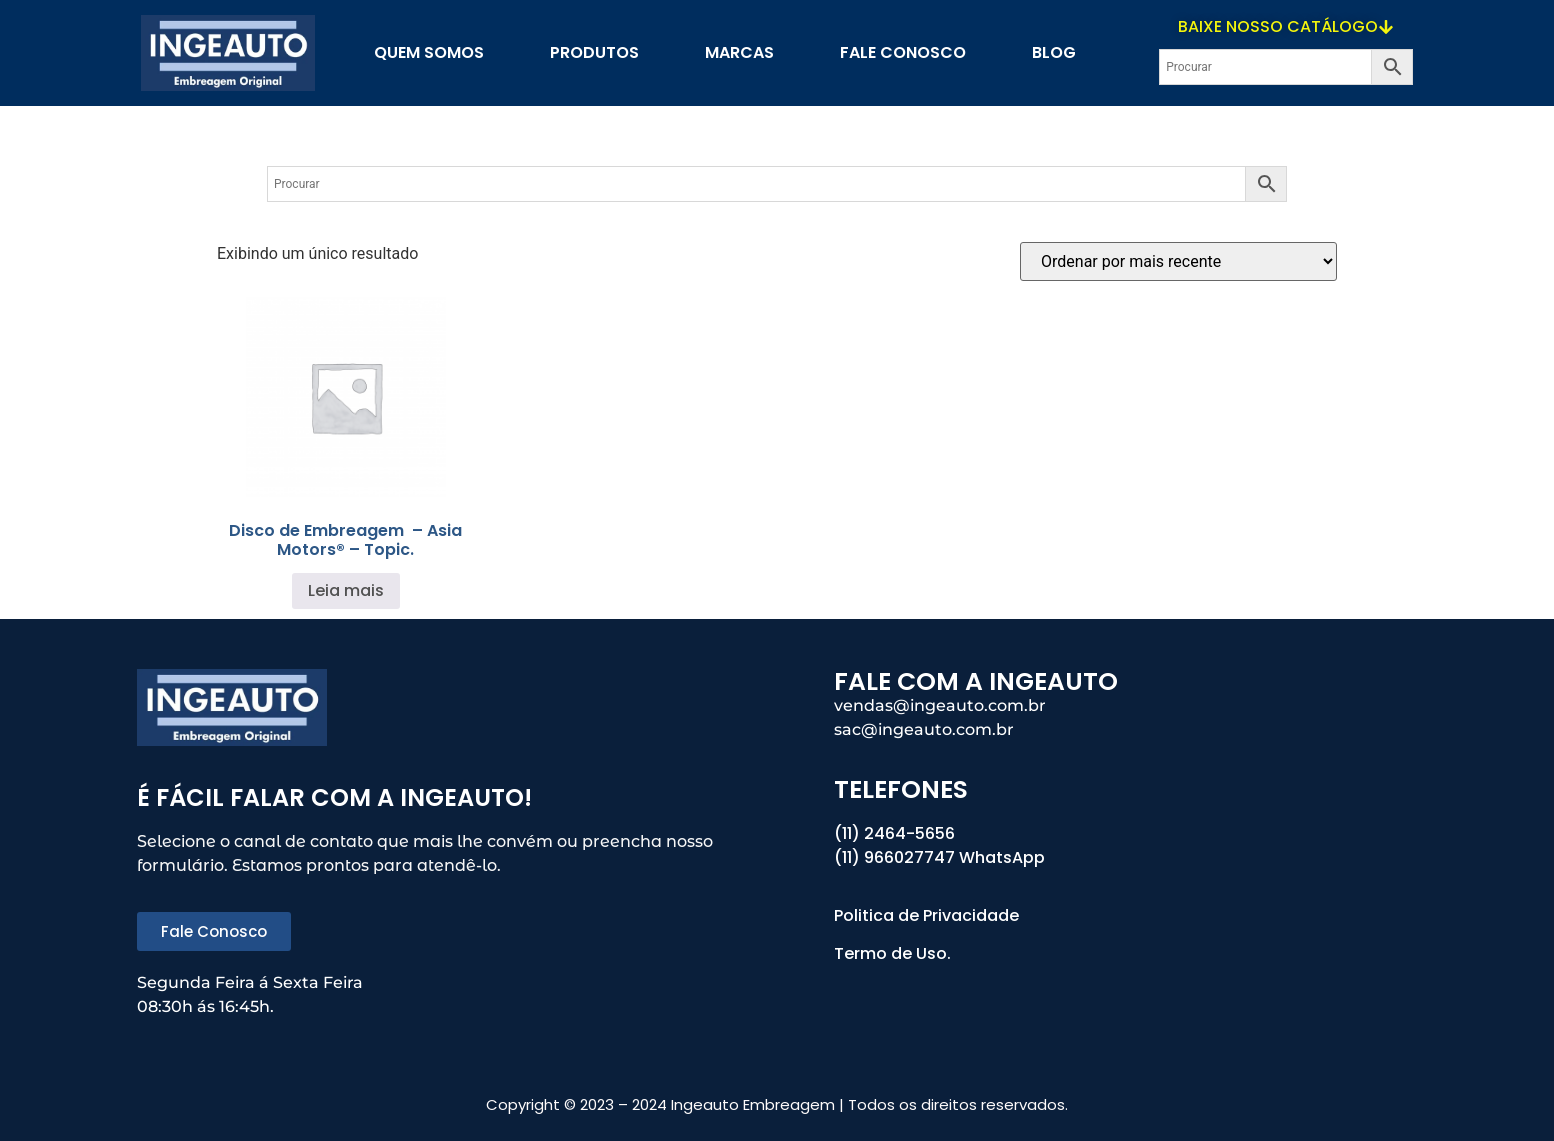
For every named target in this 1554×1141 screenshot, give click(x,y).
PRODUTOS (594, 52)
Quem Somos (429, 52)
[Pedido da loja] (1178, 261)
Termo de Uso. (892, 953)
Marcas (739, 52)
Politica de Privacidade (928, 915)
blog (1054, 52)
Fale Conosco (903, 52)
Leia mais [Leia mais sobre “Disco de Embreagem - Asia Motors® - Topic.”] (346, 590)
